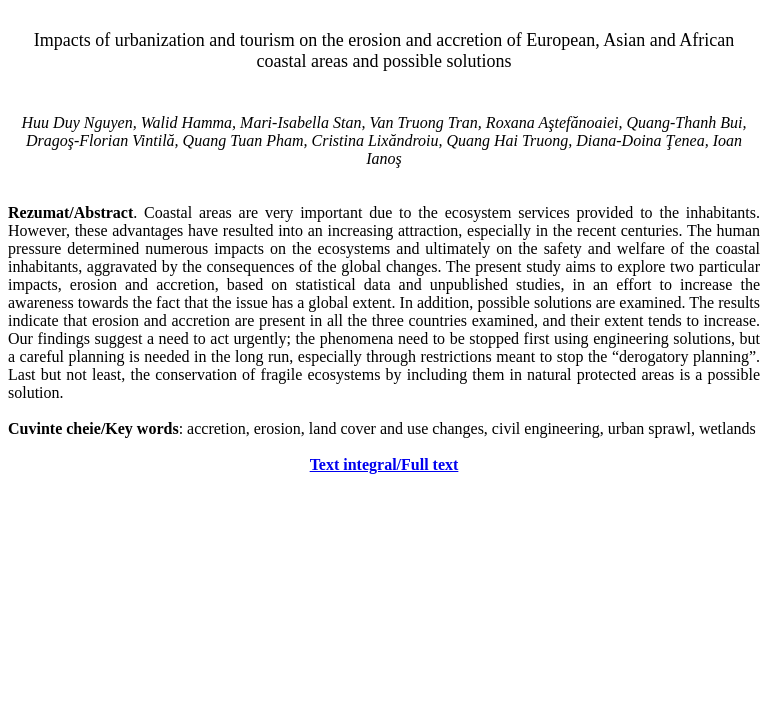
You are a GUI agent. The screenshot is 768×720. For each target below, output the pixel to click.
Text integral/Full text (384, 464)
